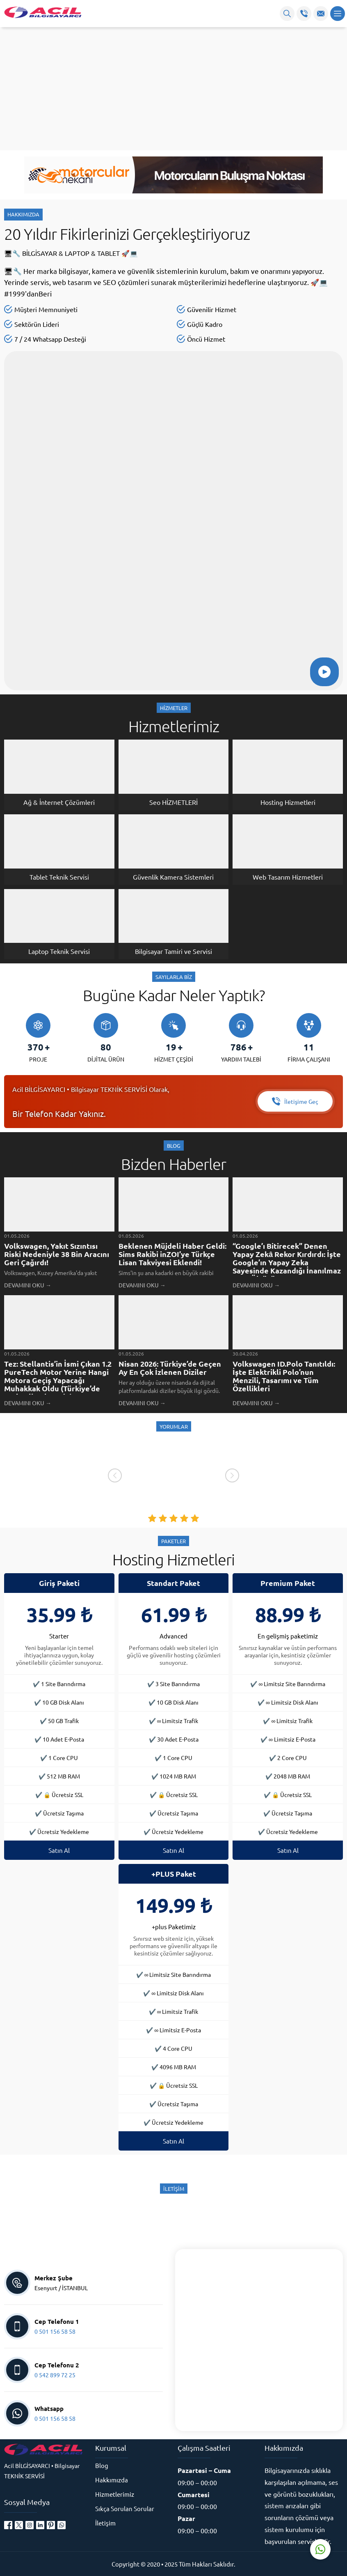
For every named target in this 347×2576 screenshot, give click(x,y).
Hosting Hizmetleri (287, 802)
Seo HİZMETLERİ (173, 802)
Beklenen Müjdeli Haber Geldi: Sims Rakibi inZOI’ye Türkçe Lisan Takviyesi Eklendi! (172, 1254)
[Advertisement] (173, 88)
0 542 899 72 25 (54, 2374)
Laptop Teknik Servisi (59, 951)
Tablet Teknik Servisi (59, 877)
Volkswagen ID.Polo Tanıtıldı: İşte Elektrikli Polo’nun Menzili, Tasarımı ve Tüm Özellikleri (284, 1376)
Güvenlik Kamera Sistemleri (173, 877)
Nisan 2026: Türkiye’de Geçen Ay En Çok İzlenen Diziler (170, 1367)
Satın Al (59, 1850)
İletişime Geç (295, 1101)
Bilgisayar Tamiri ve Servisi (173, 951)
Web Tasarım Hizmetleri (288, 877)
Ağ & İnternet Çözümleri (59, 802)
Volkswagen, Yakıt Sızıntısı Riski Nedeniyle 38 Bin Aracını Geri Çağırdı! (56, 1254)
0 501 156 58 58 (54, 2331)
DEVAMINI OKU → (27, 1285)
